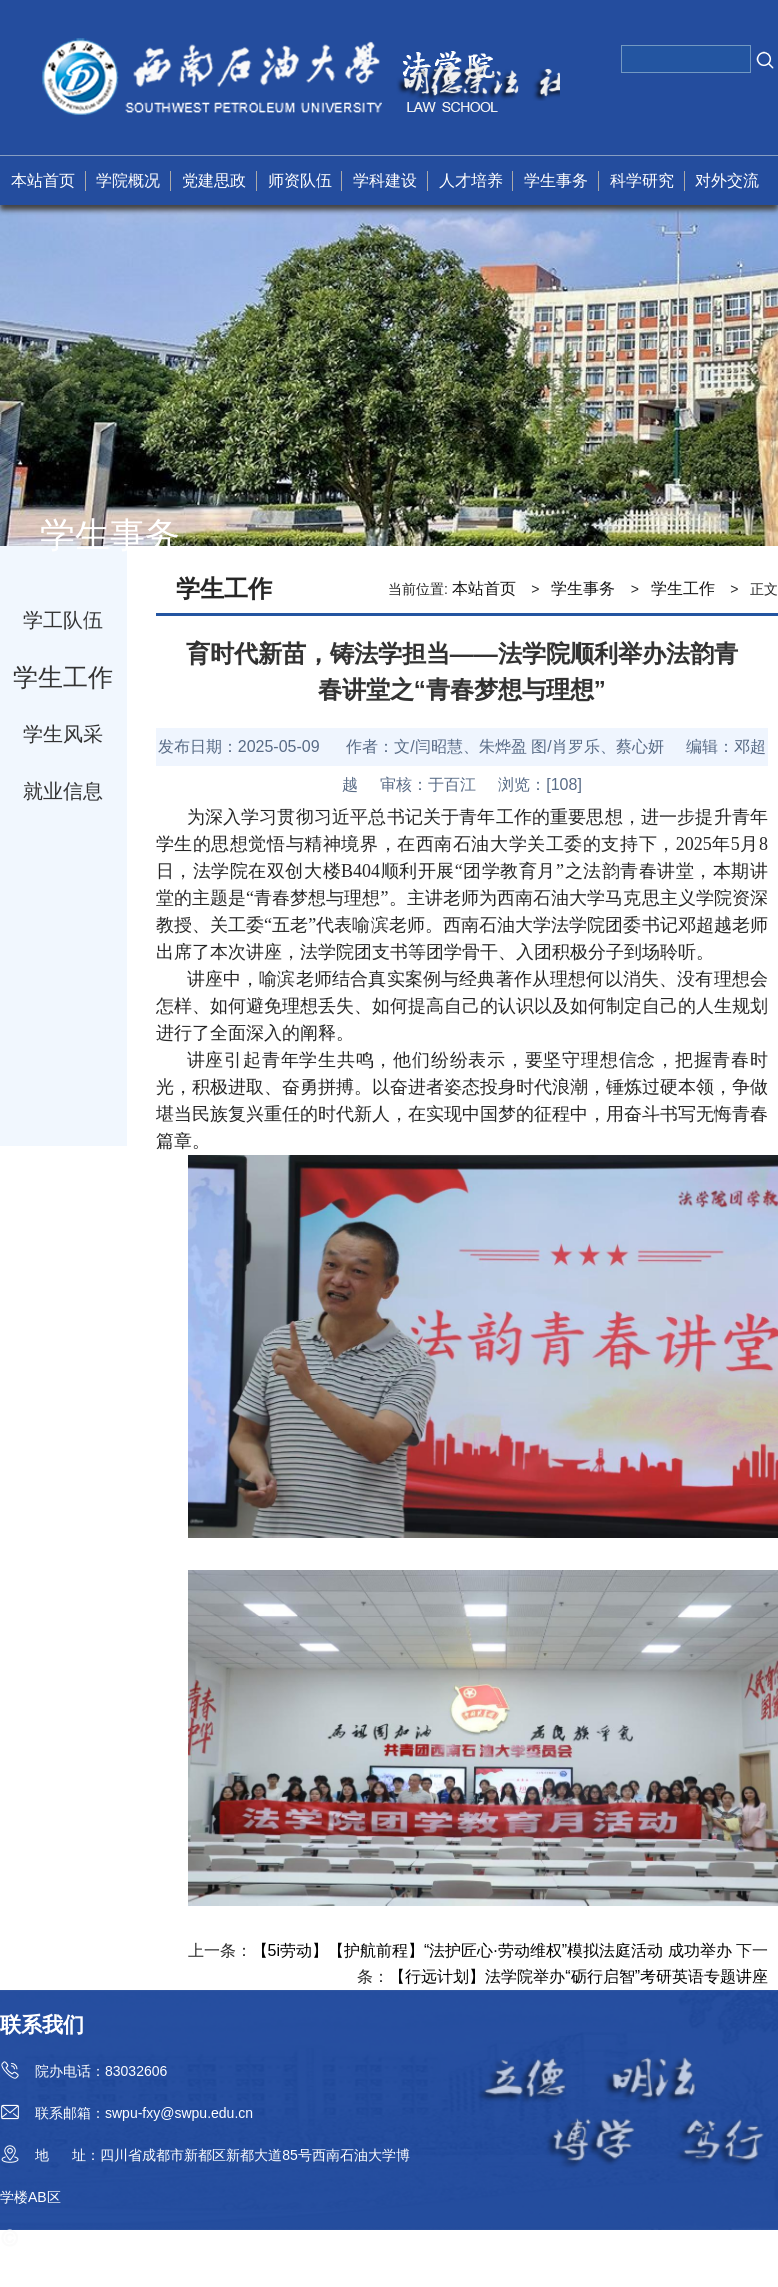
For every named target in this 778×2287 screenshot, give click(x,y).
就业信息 (63, 791)
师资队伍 (300, 180)
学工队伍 (63, 620)
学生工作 (63, 677)
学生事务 (556, 180)
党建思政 (214, 180)
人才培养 (471, 180)
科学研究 (642, 180)
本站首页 (43, 180)
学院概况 (128, 180)
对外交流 (727, 180)
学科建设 (385, 180)
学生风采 (63, 734)
